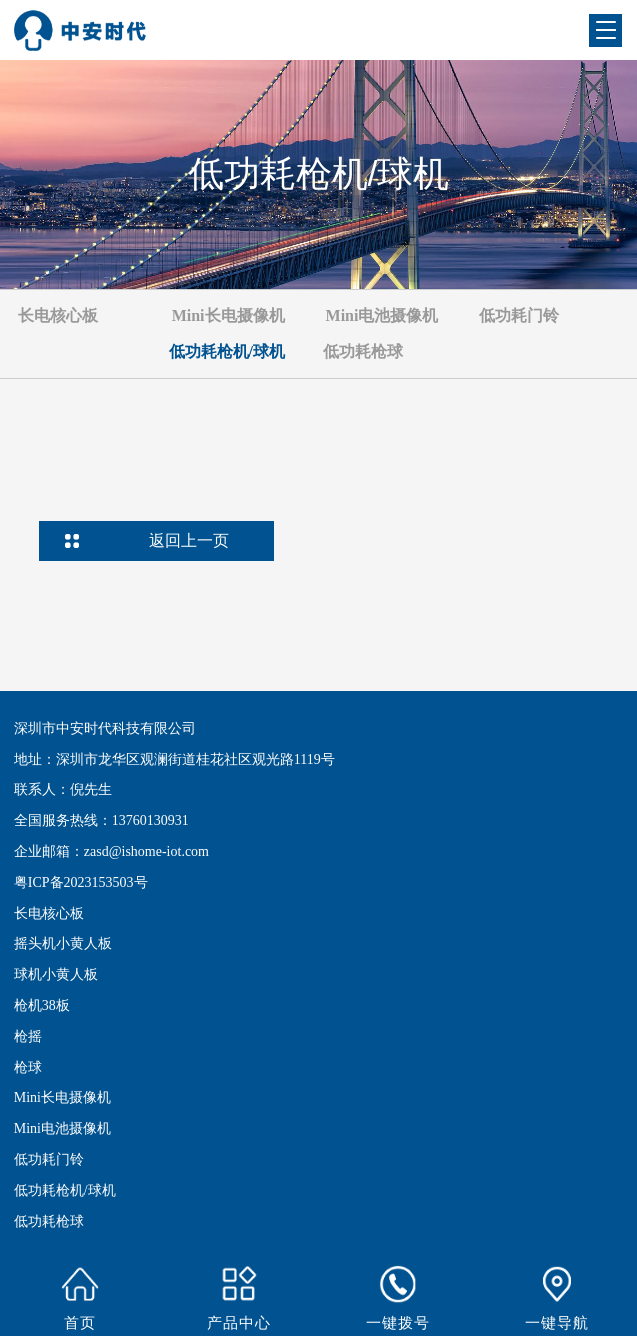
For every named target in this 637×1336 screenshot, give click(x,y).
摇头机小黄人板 (63, 943)
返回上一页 (189, 540)
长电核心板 (49, 913)
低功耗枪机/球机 (65, 1190)
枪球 (28, 1067)
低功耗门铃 (49, 1159)
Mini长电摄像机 (62, 1097)
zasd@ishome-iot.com (146, 851)
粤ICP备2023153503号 (81, 882)
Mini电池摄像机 (62, 1128)
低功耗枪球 (49, 1221)
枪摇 (28, 1036)
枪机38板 (42, 1005)
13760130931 (150, 820)
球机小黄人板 (56, 974)
